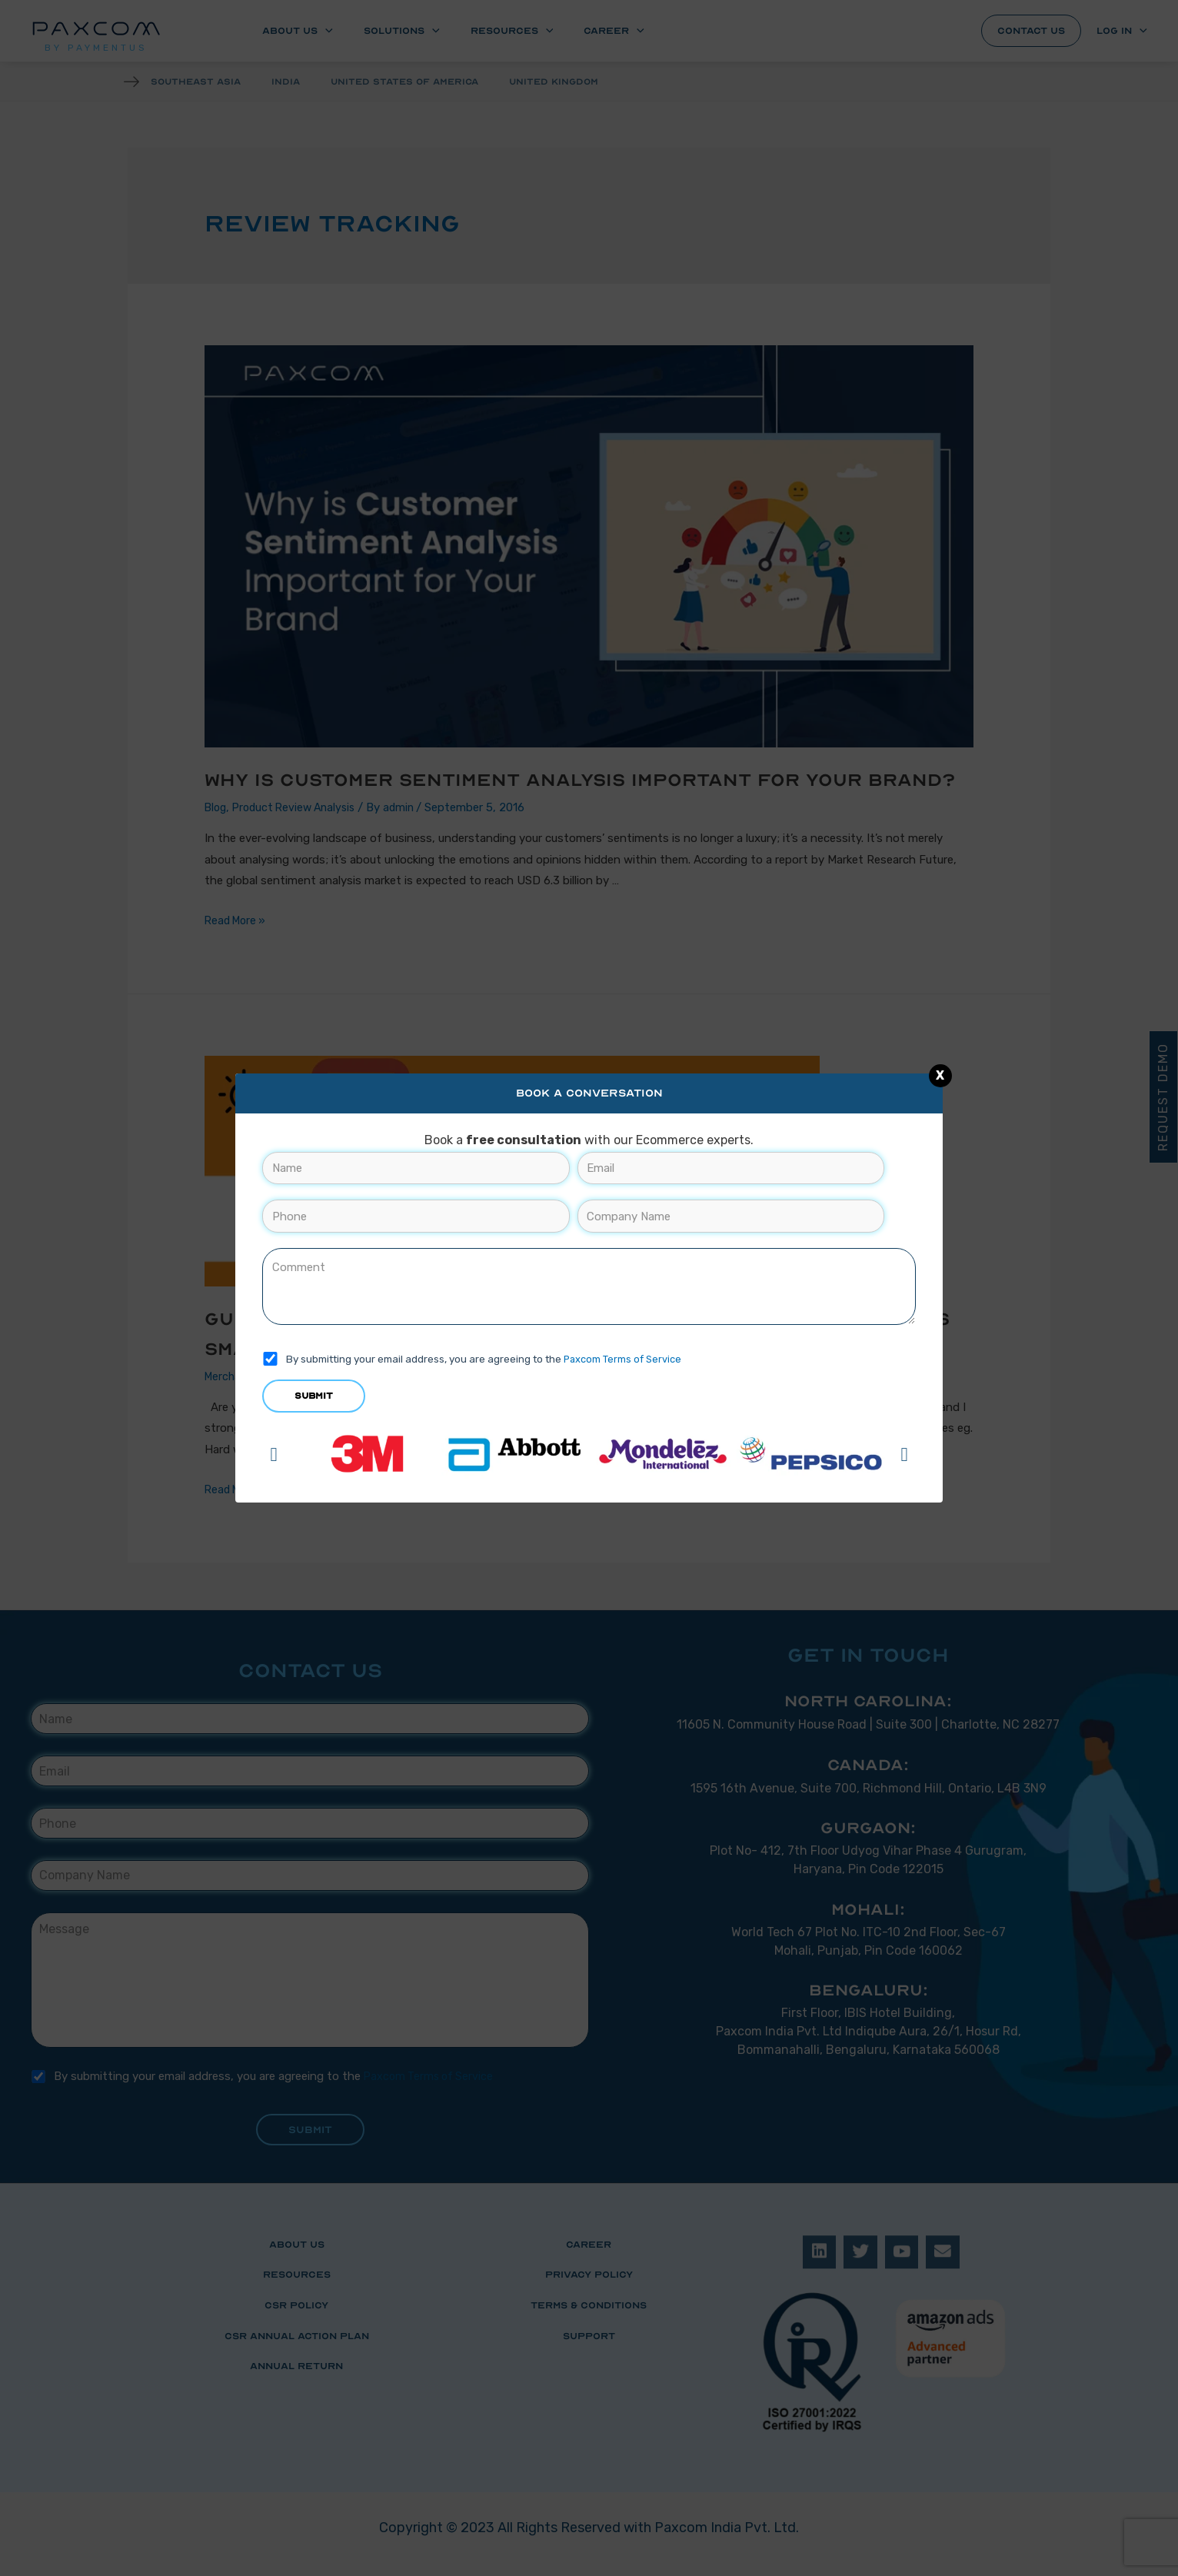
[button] (273, 1453)
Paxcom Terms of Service (624, 1359)
